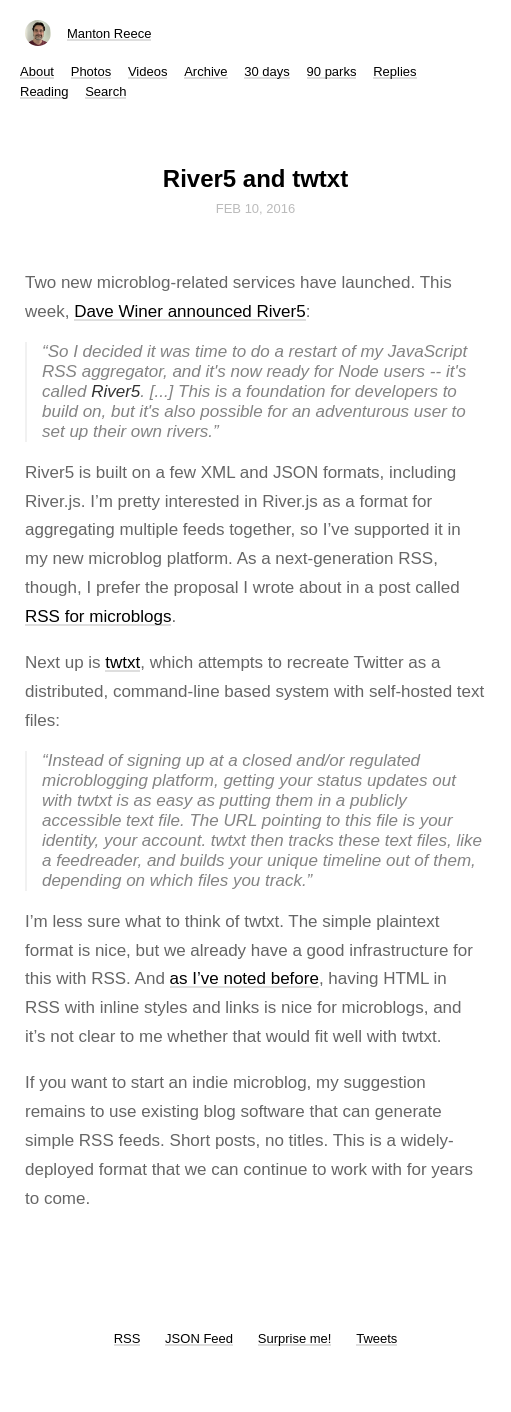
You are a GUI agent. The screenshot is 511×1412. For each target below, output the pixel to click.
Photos (91, 71)
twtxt (122, 662)
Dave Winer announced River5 (190, 311)
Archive (205, 71)
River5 (115, 391)
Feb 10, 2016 (256, 208)
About (37, 71)
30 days (267, 71)
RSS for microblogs (98, 616)
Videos (148, 71)
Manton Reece (109, 33)
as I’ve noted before (244, 978)
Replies (394, 71)
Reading (44, 91)
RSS (127, 1338)
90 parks (332, 71)
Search (105, 91)
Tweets (376, 1338)
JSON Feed (199, 1338)
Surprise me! (295, 1338)
